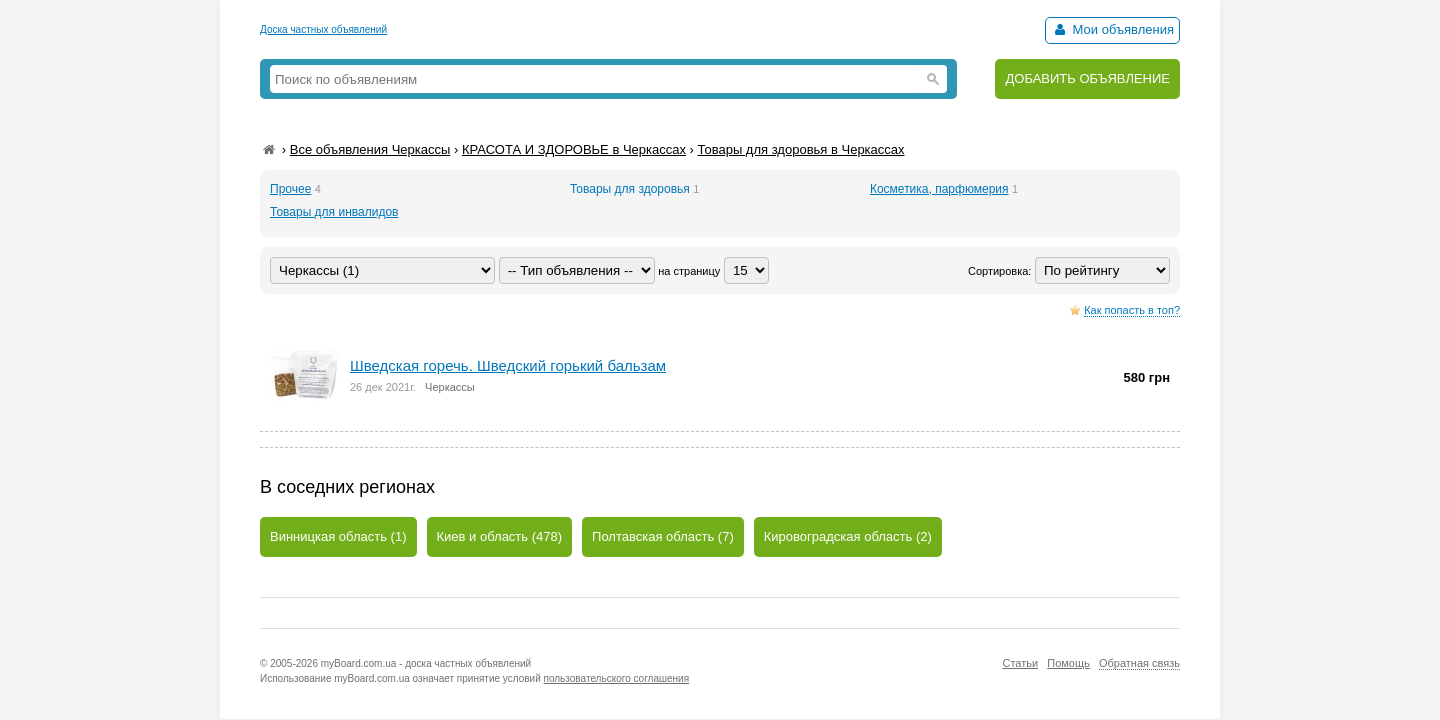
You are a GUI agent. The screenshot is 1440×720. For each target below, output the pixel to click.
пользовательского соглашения (617, 678)
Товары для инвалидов (334, 212)
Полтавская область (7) (663, 536)
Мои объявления (1112, 29)
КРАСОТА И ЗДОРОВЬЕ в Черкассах (574, 149)
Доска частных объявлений (323, 29)
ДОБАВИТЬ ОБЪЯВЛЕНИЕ (1087, 78)
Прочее (290, 189)
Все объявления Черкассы (370, 149)
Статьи (1020, 663)
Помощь (1068, 663)
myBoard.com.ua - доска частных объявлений (426, 663)
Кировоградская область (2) (848, 536)
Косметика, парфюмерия (939, 189)
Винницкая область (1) (338, 536)
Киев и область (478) (500, 536)
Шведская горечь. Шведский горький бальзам (508, 365)
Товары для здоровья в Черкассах (801, 149)
